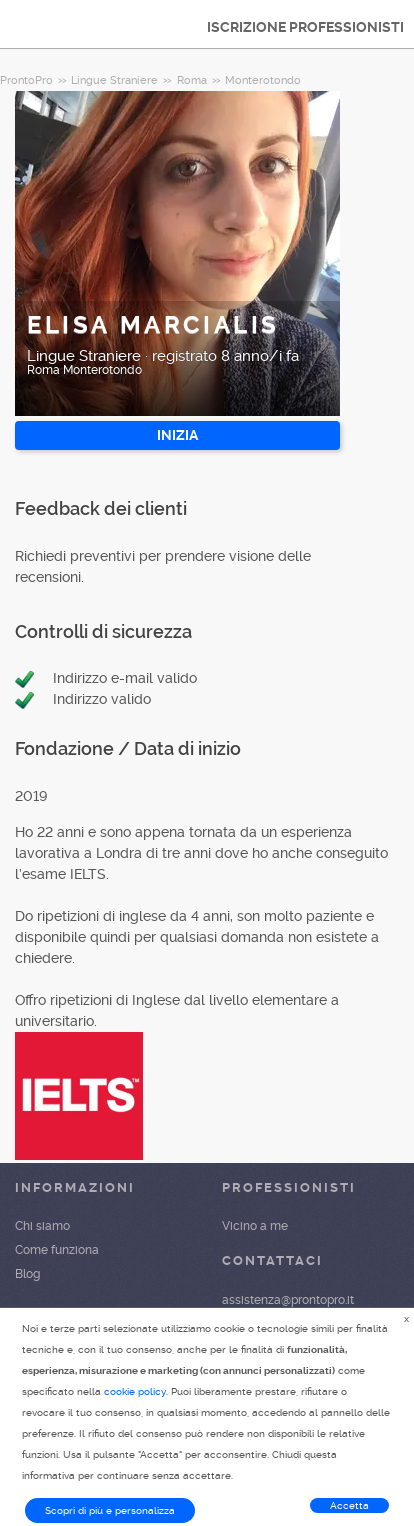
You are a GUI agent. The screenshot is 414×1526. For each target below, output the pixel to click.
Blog (27, 1274)
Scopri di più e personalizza (110, 1510)
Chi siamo (42, 1226)
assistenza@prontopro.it (288, 1300)
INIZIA (177, 435)
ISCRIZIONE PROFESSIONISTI (305, 27)
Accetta (349, 1505)
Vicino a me (255, 1226)
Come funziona (57, 1250)
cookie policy (135, 1391)
